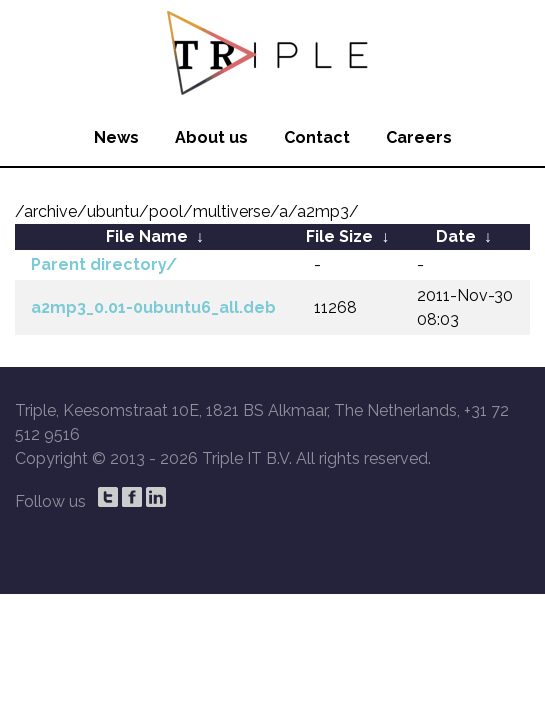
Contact (317, 137)
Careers (419, 137)
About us (211, 137)
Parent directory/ (104, 264)
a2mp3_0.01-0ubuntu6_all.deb (153, 307)
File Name (147, 236)
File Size (339, 236)
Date (456, 236)
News (116, 137)
